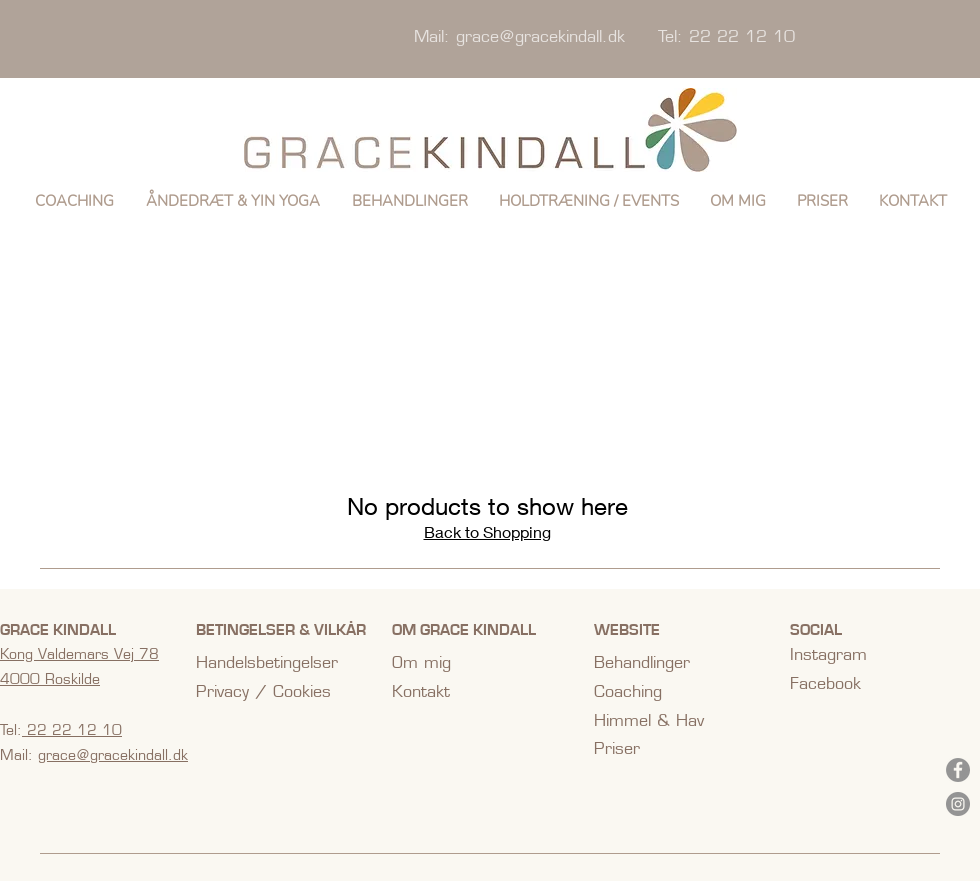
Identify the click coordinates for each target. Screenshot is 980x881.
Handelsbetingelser (267, 662)
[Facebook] (958, 770)
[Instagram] (958, 804)
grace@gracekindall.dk (540, 36)
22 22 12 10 (72, 730)
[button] (233, 201)
